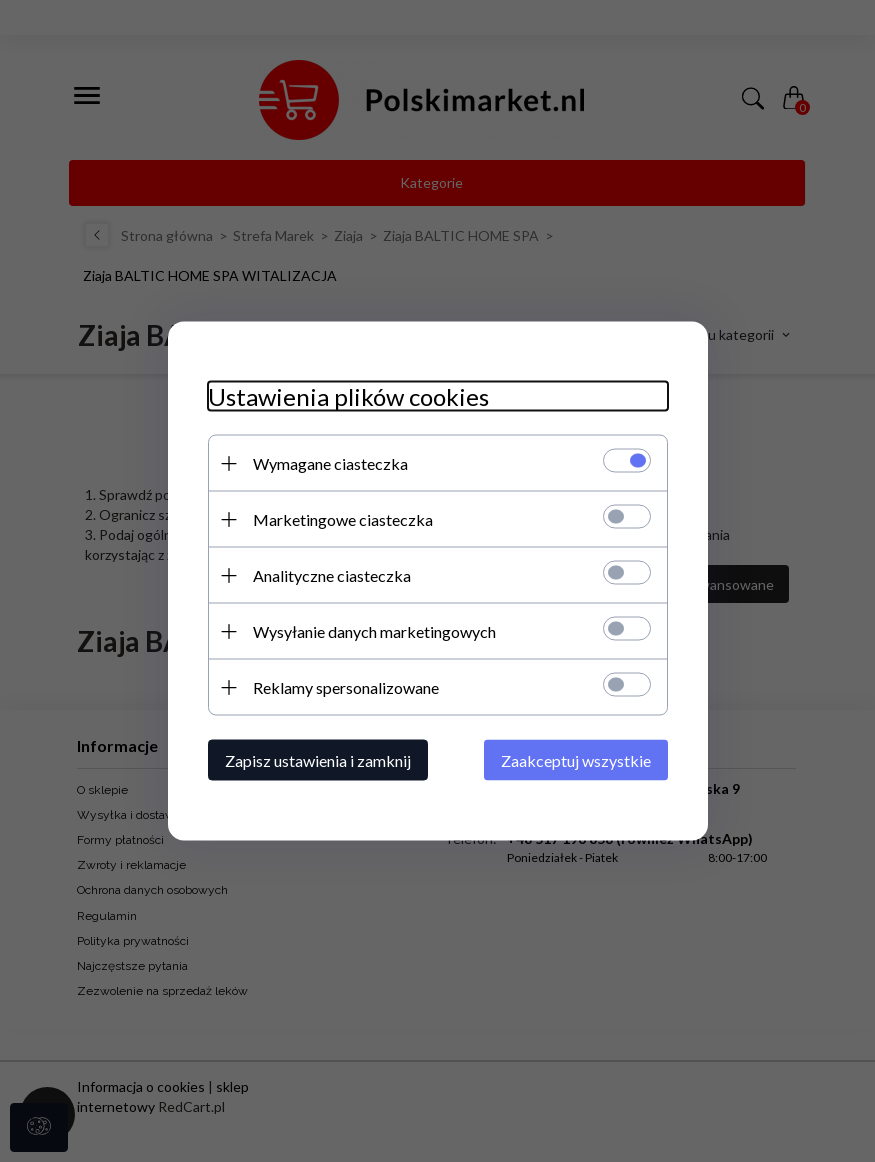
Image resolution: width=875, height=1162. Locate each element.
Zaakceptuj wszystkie (576, 760)
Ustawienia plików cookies (348, 396)
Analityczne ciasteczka (332, 575)
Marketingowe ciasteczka (343, 519)
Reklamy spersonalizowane (346, 687)
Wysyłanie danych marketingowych (374, 631)
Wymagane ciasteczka (330, 463)
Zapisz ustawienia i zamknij (318, 760)
